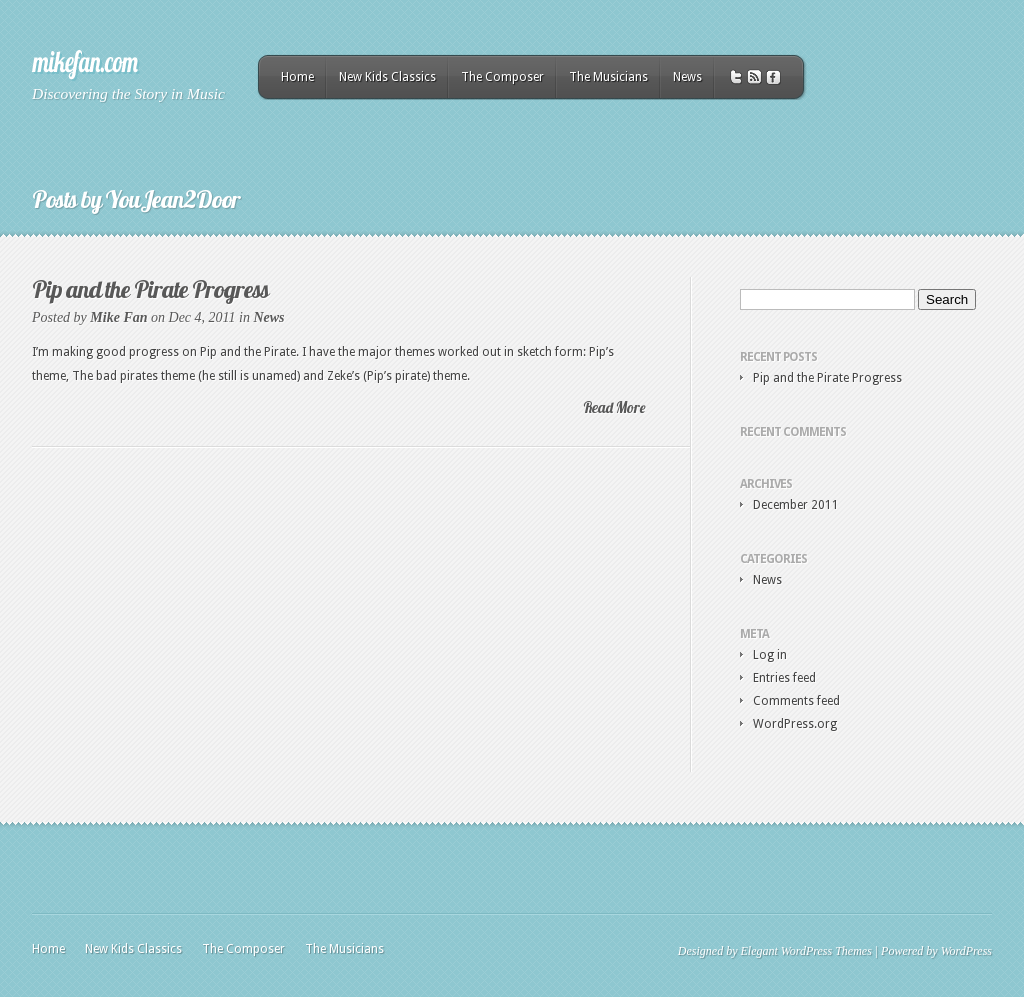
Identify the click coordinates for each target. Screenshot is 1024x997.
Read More (614, 407)
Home (297, 77)
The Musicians (608, 77)
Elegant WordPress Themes (805, 951)
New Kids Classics (387, 77)
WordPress (966, 951)
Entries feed (784, 678)
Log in (770, 655)
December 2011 (796, 505)
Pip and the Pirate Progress (150, 289)
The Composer (502, 77)
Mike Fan (118, 317)
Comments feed (796, 701)
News (687, 77)
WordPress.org (795, 724)
